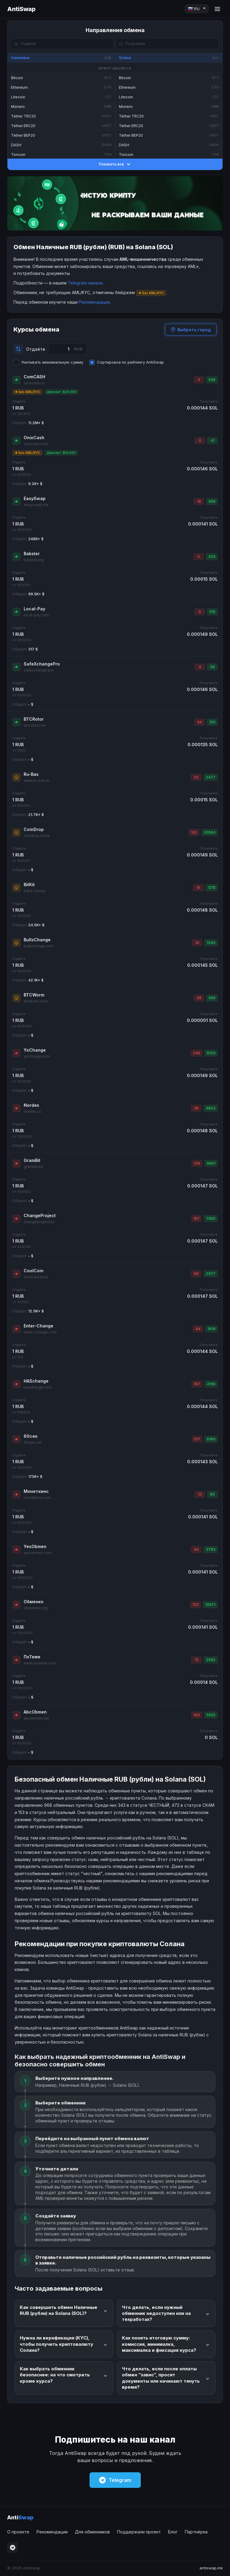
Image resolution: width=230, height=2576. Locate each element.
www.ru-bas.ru (36, 780)
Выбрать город (191, 329)
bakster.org (34, 560)
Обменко (33, 1601)
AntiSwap (21, 9)
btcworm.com (36, 1001)
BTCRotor (34, 719)
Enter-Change (38, 1325)
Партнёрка (196, 2531)
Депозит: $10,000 (61, 452)
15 (198, 887)
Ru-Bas (31, 774)
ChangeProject (40, 1215)
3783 (210, 1549)
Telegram (115, 2480)
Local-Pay (34, 608)
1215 (211, 887)
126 (197, 1163)
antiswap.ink (211, 2568)
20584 (209, 832)
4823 (210, 1108)
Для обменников (92, 2531)
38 (196, 1108)
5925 (210, 1715)
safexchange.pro (39, 670)
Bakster (32, 553)
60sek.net (33, 1442)
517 (197, 1439)
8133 (211, 1053)
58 (212, 667)
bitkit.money (35, 891)
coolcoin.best (36, 1277)
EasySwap (35, 498)
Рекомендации (94, 302)
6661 (211, 1163)
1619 (211, 1329)
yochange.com (37, 1056)
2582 (210, 1659)
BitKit (29, 884)
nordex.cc (32, 1111)
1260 (211, 942)
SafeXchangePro (42, 663)
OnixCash (34, 437)
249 (196, 1053)
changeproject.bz (39, 1222)
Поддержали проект (139, 2531)
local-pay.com (36, 615)
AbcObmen (35, 1711)
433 (211, 556)
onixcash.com (36, 444)
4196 (211, 1384)
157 (196, 1218)
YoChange (35, 1050)
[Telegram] (12, 2547)
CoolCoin (33, 1270)
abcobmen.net (36, 1718)
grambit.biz (33, 1166)
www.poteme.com (40, 1663)
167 (197, 1384)
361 (212, 722)
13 (200, 1494)
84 (198, 1329)
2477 (210, 777)
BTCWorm (34, 994)
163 (196, 1715)
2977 (210, 1273)
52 (196, 777)
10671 (210, 1604)
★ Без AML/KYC (27, 392)
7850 (210, 1218)
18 (199, 501)
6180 (211, 1439)
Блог (173, 2531)
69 (196, 1273)
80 (212, 1494)
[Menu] (217, 9)
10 (197, 942)
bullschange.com (39, 946)
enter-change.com (40, 1332)
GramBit (32, 1160)
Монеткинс (36, 1491)
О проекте (18, 2531)
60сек (30, 1436)
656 (211, 501)
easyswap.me (36, 504)
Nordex (31, 1105)
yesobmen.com (38, 1552)
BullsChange (37, 939)
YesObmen (35, 1546)
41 (212, 440)
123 (195, 1604)
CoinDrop (34, 829)
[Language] (196, 8)
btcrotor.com (35, 725)
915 (212, 611)
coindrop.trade (37, 835)
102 (194, 832)
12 (197, 1659)
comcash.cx (34, 383)
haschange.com (38, 1387)
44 (199, 722)
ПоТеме (32, 1656)
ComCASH (34, 376)
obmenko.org (36, 1608)
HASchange (36, 1380)
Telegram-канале (85, 282)
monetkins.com (37, 1497)
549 (211, 379)
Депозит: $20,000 (61, 392)
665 (211, 998)
